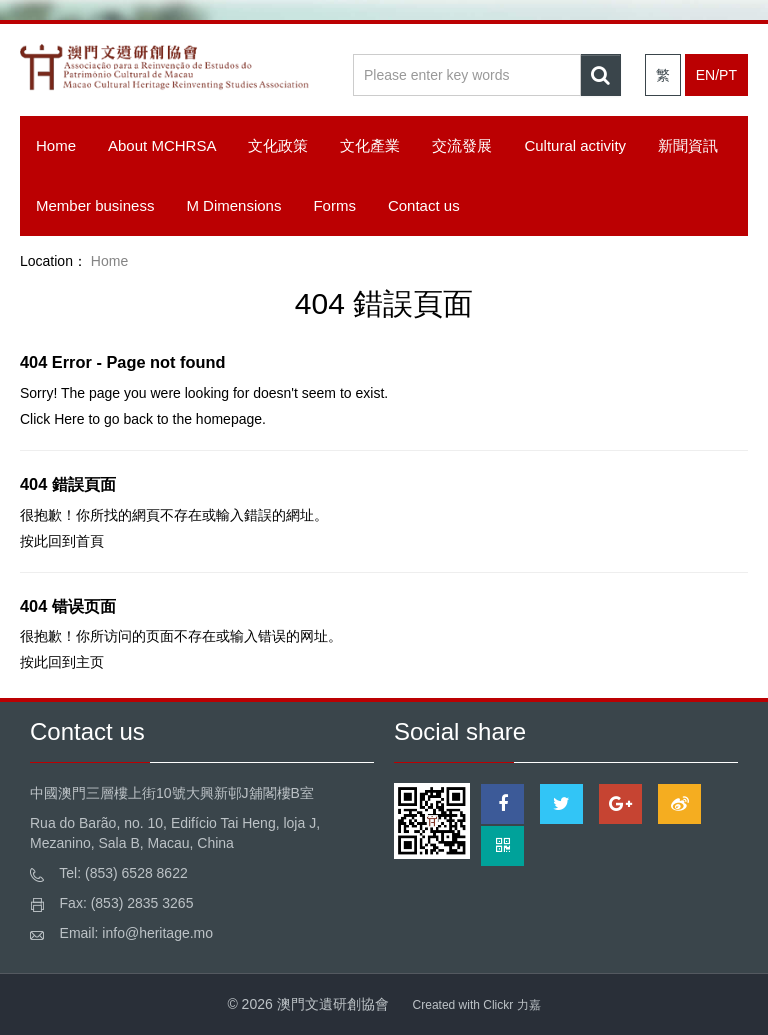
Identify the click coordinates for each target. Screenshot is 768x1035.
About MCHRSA (162, 145)
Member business (95, 205)
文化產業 (370, 145)
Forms (334, 205)
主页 (90, 662)
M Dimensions (233, 205)
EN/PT (716, 75)
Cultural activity (575, 145)
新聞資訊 (688, 145)
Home (56, 145)
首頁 (90, 541)
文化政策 (278, 145)
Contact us (424, 205)
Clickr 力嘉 (511, 1005)
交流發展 (462, 145)
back (138, 419)
